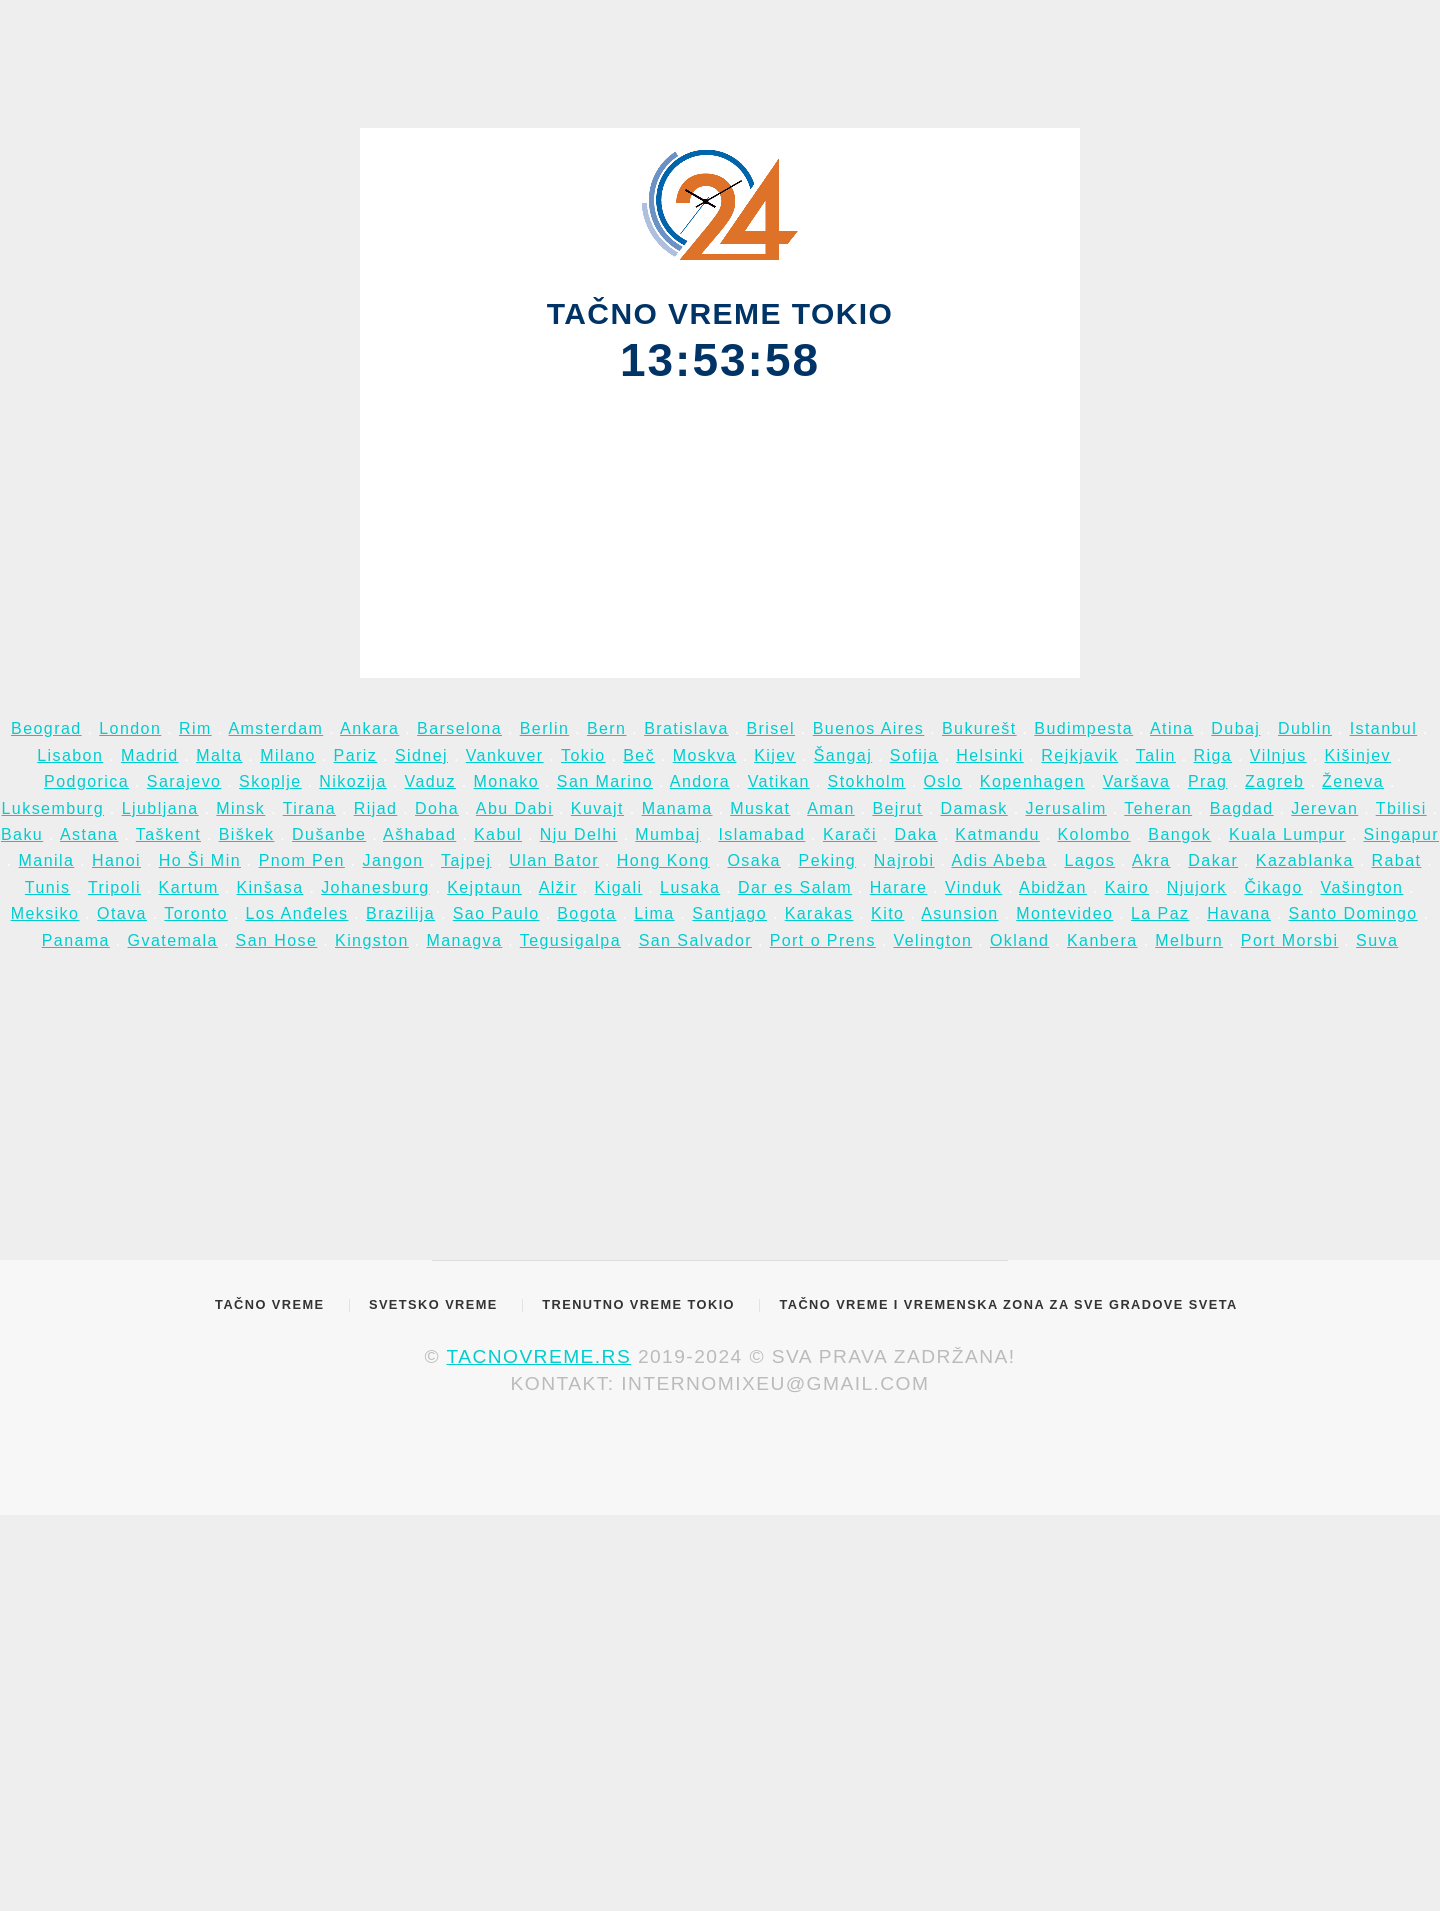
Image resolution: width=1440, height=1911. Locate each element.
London (130, 728)
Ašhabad (419, 834)
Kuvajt (597, 808)
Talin (1156, 755)
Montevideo (1064, 913)
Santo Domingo (1353, 913)
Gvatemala (173, 940)
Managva (464, 940)
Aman (831, 808)
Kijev (775, 755)
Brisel (770, 728)
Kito (887, 913)
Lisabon (70, 755)
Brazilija (400, 913)
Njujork (1197, 887)
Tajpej (466, 860)
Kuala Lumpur (1287, 834)
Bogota (586, 913)
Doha (437, 808)
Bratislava (686, 728)
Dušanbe (329, 834)
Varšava (1137, 781)
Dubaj (1235, 728)
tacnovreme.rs (538, 1356)
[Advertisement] (720, 527)
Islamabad (761, 834)
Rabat (1397, 860)
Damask (973, 808)
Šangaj (843, 755)
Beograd (46, 728)
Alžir (558, 887)
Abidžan (1053, 887)
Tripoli (114, 887)
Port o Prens (823, 940)
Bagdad (1242, 808)
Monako (507, 781)
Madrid (150, 755)
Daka (916, 834)
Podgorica (86, 781)
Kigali (619, 887)
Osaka (753, 860)
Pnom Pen (302, 860)
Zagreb (1274, 781)
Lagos (1089, 860)
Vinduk (973, 887)
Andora (700, 781)
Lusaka (690, 887)
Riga (1212, 755)
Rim (195, 728)
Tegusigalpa (570, 940)
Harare (899, 887)
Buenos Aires (869, 728)
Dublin (1305, 728)
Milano (288, 755)
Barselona (459, 728)
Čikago (1273, 887)
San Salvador (695, 940)
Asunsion (959, 913)
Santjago (729, 913)
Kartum (189, 887)
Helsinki (990, 755)
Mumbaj (668, 834)
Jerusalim (1065, 808)
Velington (933, 940)
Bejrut (897, 808)
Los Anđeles (296, 913)
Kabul (498, 834)
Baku (22, 834)
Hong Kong (663, 860)
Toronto (195, 913)
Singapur (1401, 834)
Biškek (247, 834)
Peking (828, 860)
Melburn (1189, 940)
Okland (1019, 940)
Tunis (48, 887)
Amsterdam (275, 728)
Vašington (1361, 887)
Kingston (372, 940)
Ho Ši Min (200, 860)
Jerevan (1324, 808)
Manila (47, 860)
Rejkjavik (1079, 755)
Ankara (369, 728)
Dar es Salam (795, 887)
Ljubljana (160, 808)
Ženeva (1353, 781)
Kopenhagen (1032, 781)
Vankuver (505, 755)
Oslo (942, 781)
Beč (639, 755)
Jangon (393, 860)
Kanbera (1102, 940)
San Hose (277, 940)
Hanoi (116, 860)
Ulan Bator (554, 860)
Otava (122, 913)
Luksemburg (53, 808)
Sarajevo (184, 781)
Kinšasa (269, 887)
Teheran (1158, 808)
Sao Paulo (496, 913)
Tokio (583, 755)
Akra (1151, 860)
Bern (607, 728)
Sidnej (421, 755)
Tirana (309, 808)
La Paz (1160, 913)
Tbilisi (1401, 808)
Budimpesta (1083, 728)
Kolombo (1093, 834)
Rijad (376, 808)
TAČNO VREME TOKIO (720, 313)
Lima (654, 913)
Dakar (1213, 860)
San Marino (605, 781)
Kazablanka (1305, 860)
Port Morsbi (1290, 940)
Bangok (1179, 834)
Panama (76, 940)
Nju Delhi (579, 834)
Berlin (545, 728)
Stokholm (867, 781)
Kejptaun (484, 887)
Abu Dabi (514, 808)
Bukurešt (979, 728)
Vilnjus (1278, 755)
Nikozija (353, 781)
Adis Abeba (998, 860)
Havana (1239, 913)
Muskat (760, 808)
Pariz (356, 755)
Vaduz (430, 781)
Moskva (705, 755)
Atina (1172, 728)
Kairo (1127, 887)
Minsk (240, 808)
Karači (850, 834)
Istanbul (1384, 728)
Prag (1208, 781)
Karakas (819, 913)
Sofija (914, 755)
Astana (89, 834)
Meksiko (45, 913)
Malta (219, 755)
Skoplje (270, 781)
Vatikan (779, 781)
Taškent (168, 834)
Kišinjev (1357, 755)
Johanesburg (375, 887)
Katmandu (997, 834)
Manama (677, 808)
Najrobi (904, 860)
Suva (1377, 940)
